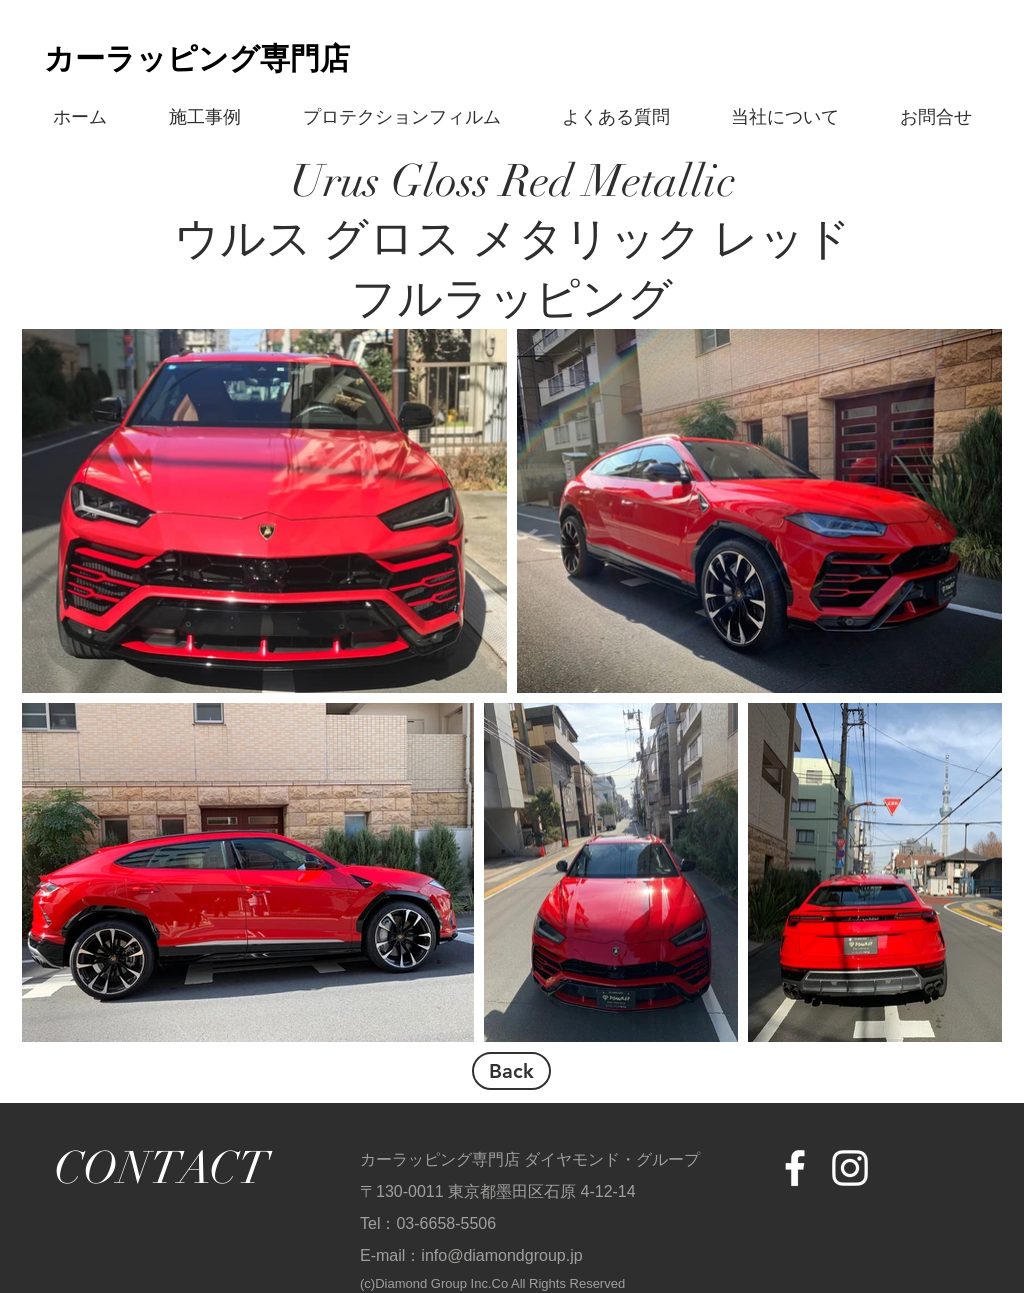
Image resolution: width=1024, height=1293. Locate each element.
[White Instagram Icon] (850, 1168)
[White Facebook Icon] (795, 1168)
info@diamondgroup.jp (501, 1255)
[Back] (511, 1071)
